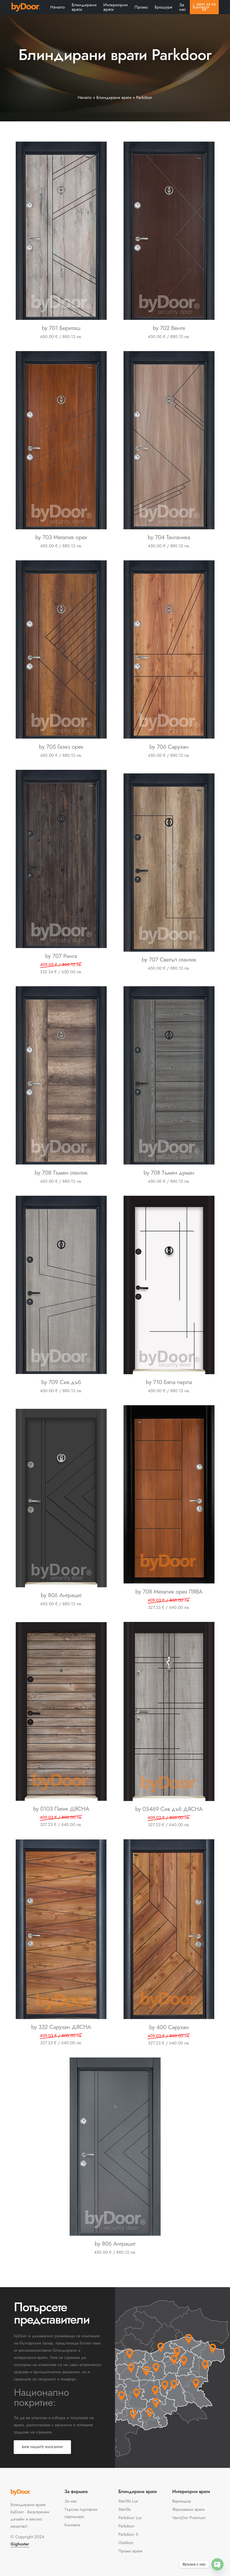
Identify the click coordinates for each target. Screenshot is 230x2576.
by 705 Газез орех (61, 746)
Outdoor (126, 2543)
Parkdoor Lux (130, 2518)
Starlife (124, 2509)
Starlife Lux (128, 2501)
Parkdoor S (128, 2534)
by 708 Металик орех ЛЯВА (169, 1591)
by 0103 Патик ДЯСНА (61, 1808)
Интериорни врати (115, 7)
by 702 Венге (169, 328)
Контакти (201, 7)
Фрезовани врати (188, 2509)
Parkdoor (126, 2526)
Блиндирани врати (84, 7)
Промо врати (130, 2551)
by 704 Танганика (169, 537)
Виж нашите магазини (42, 2447)
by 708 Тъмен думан (169, 1172)
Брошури (163, 7)
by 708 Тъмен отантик (61, 1172)
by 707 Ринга (61, 956)
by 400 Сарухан (169, 2027)
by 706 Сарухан (168, 746)
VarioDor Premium (189, 2518)
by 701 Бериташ (61, 328)
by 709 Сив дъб (61, 1382)
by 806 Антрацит (61, 1595)
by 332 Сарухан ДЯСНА (61, 2027)
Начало (57, 7)
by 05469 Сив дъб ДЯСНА (169, 1809)
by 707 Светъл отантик (169, 959)
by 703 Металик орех (61, 537)
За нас (182, 7)
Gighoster (20, 2544)
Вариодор (181, 2501)
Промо (141, 7)
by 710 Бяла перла (169, 1382)
